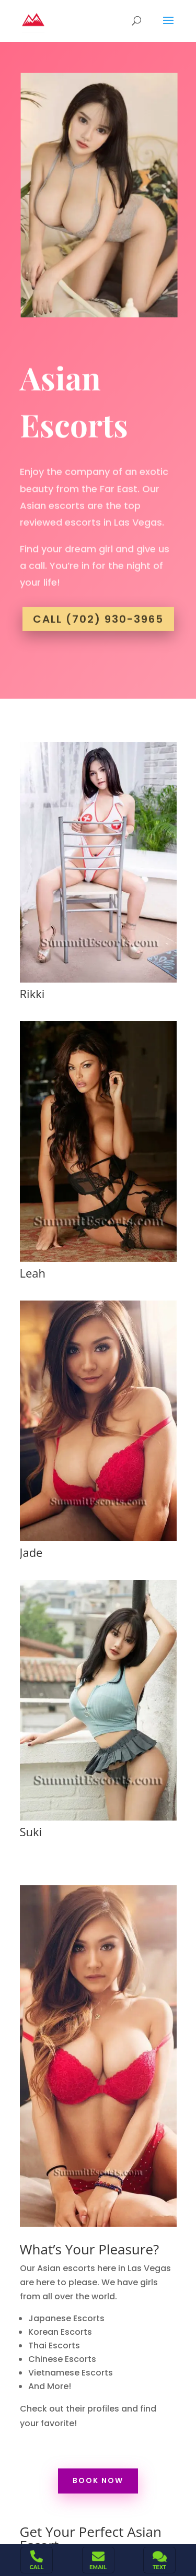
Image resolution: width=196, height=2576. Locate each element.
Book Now (98, 2480)
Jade (30, 1552)
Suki (30, 1831)
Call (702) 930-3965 (98, 613)
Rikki (31, 993)
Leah (32, 1273)
